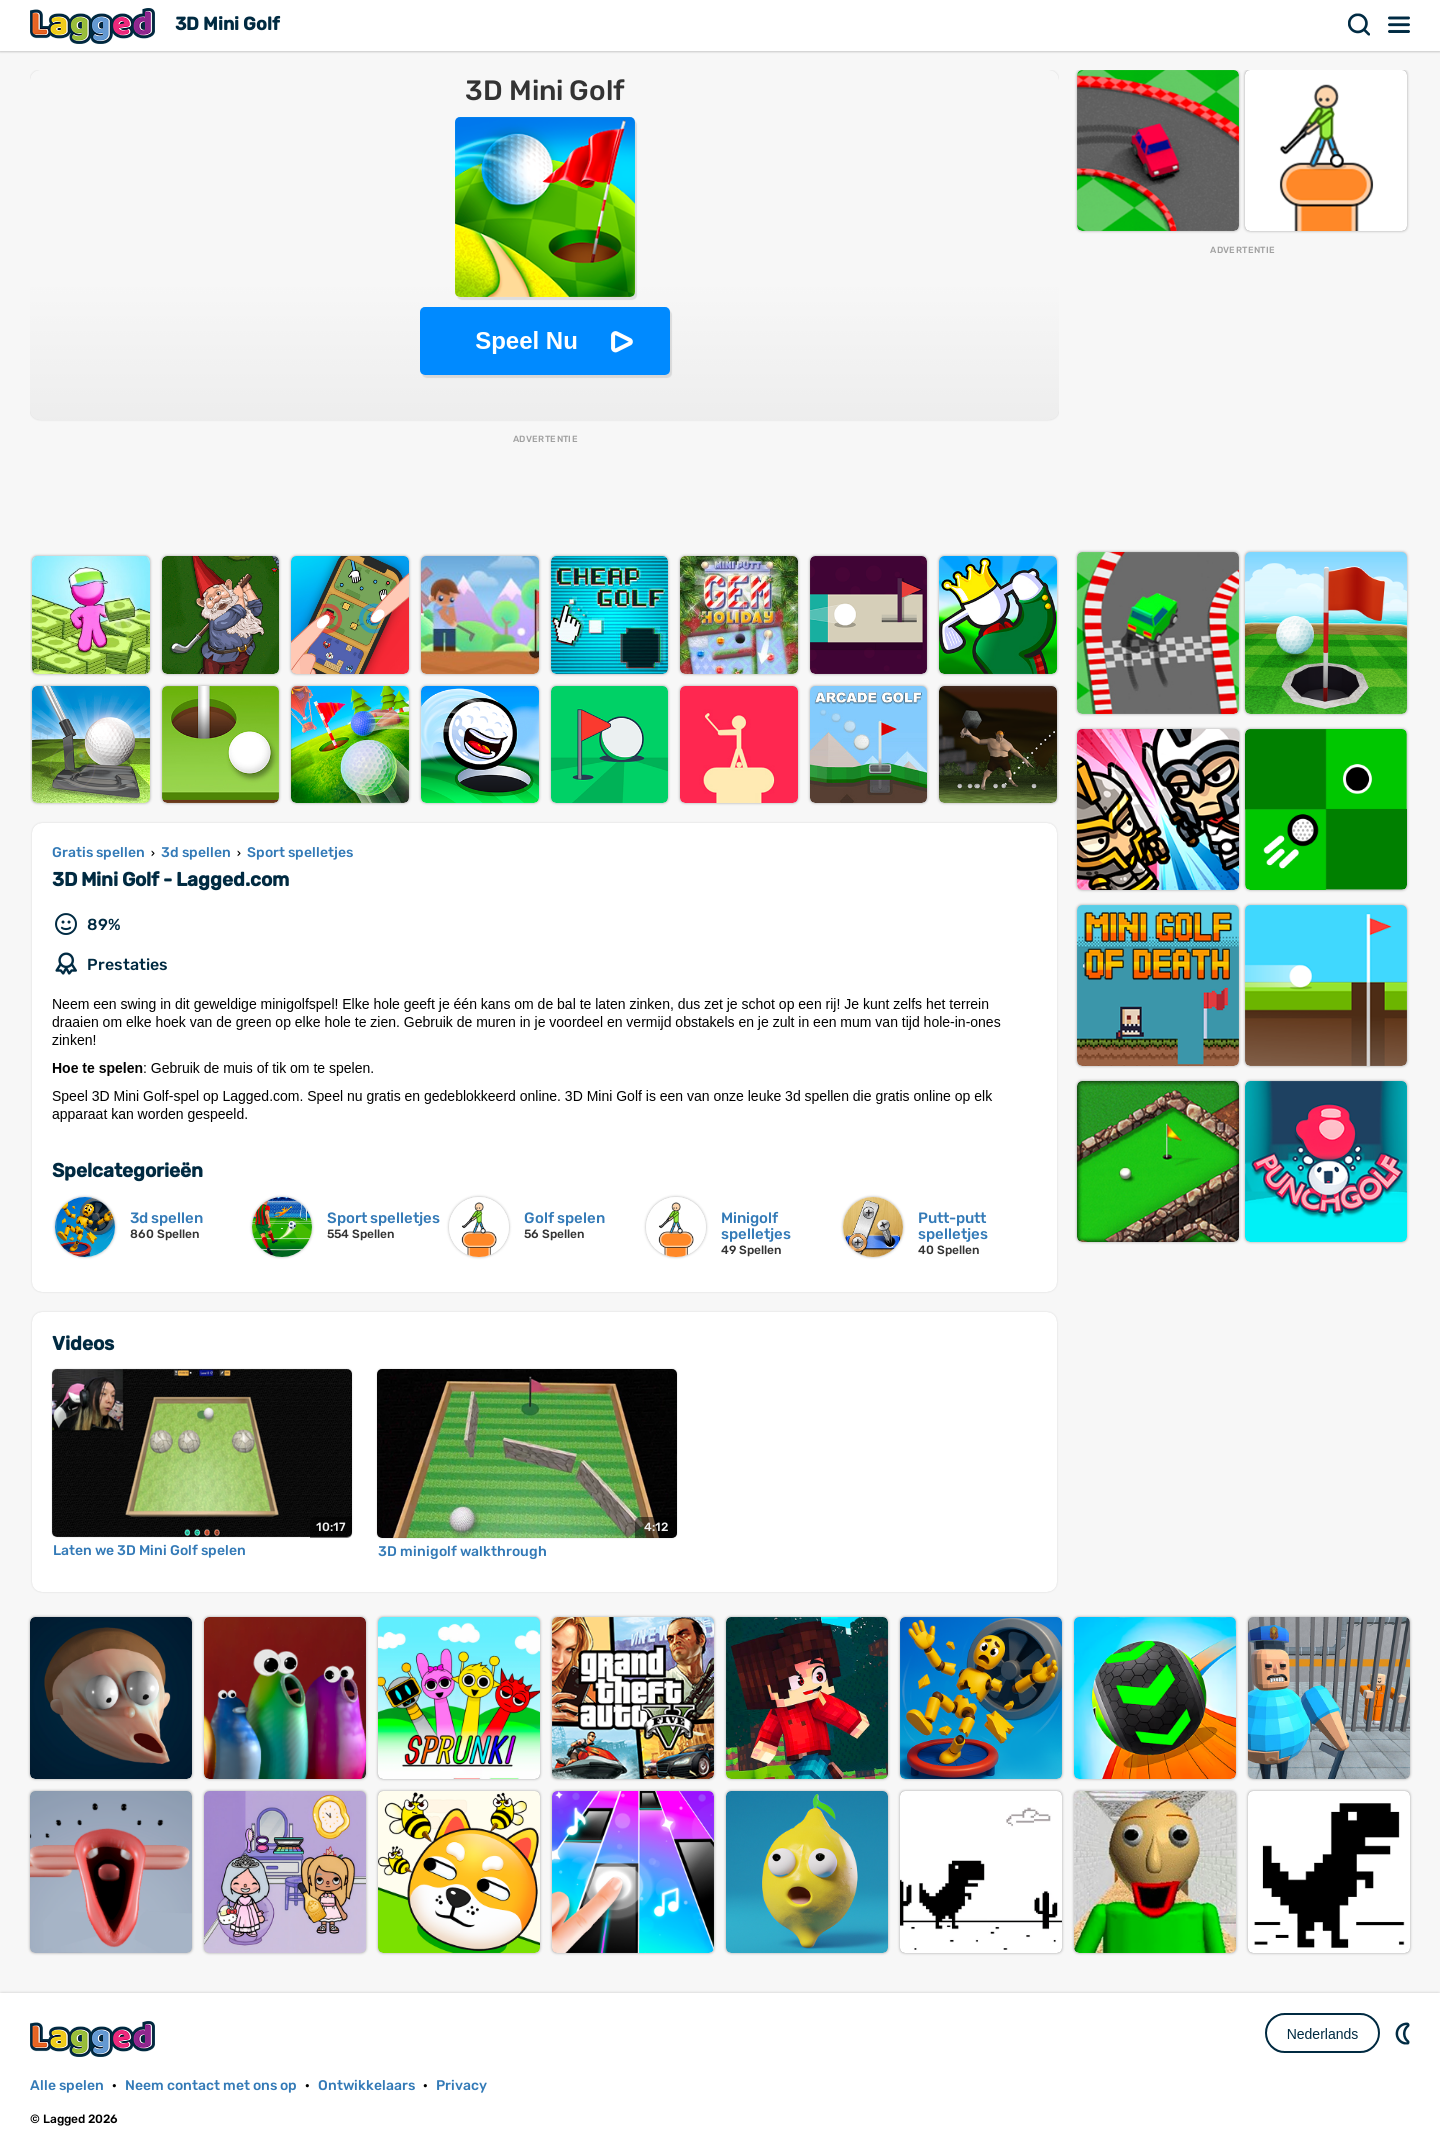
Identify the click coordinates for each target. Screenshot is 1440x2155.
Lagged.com (95, 2038)
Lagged (95, 25)
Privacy (461, 2085)
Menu (1400, 25)
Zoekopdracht (1360, 25)
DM (1405, 2033)
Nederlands (1323, 2034)
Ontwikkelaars (366, 2085)
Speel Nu (526, 340)
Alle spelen (67, 2085)
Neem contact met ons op (211, 2085)
